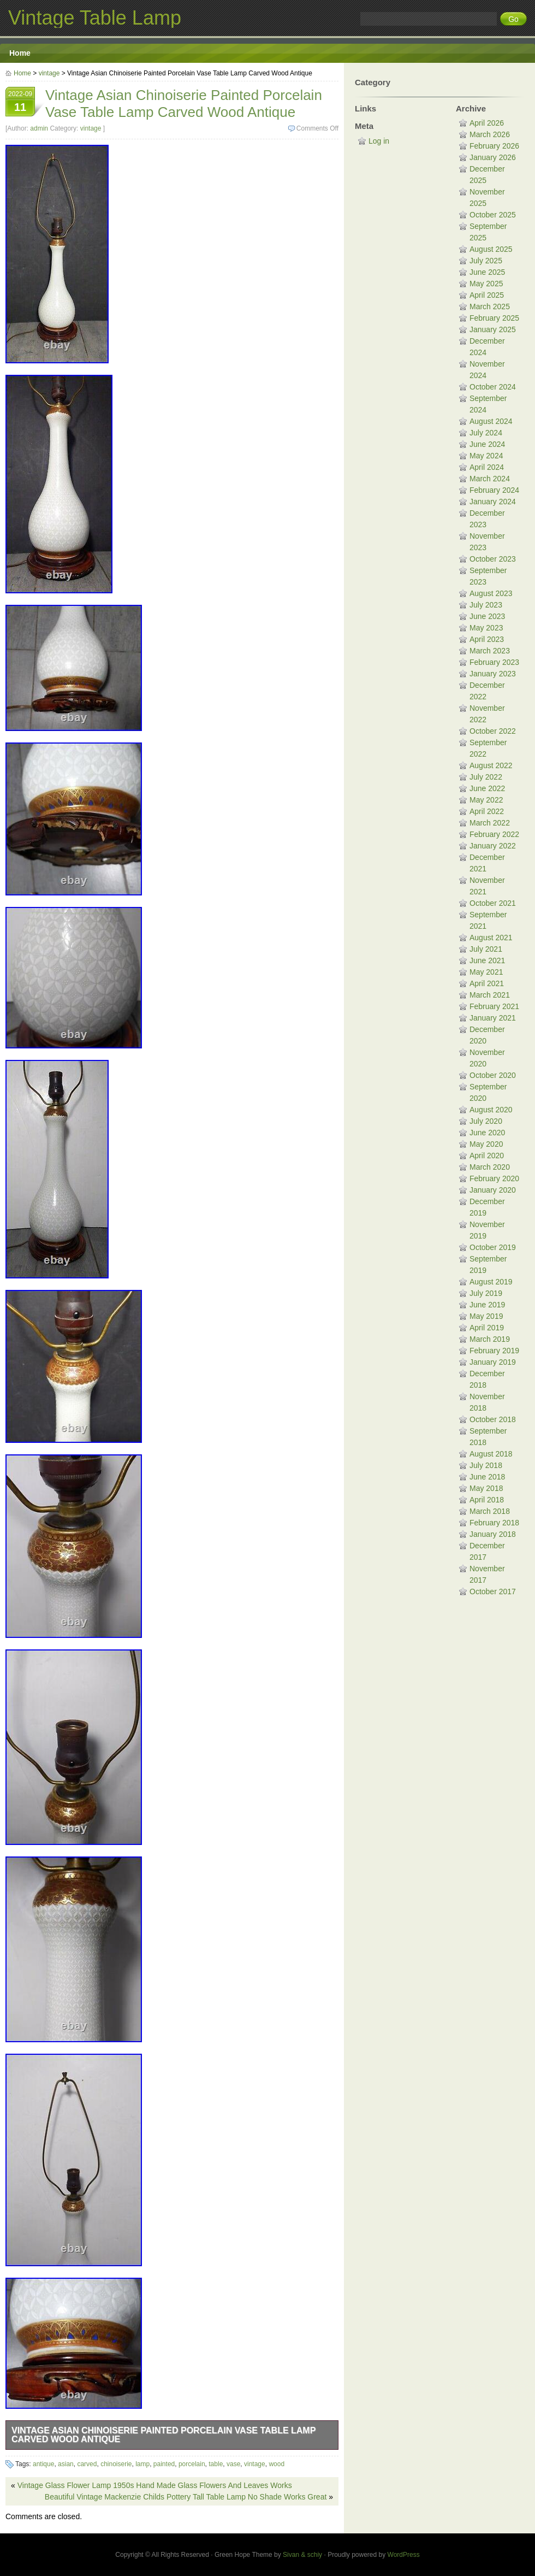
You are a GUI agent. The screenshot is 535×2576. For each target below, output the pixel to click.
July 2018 (485, 1465)
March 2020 (489, 1167)
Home (20, 53)
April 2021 (486, 983)
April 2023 (486, 639)
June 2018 (487, 1476)
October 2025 (492, 214)
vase (233, 2464)
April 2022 (486, 811)
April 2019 (486, 1327)
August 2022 (491, 765)
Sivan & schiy (302, 2555)
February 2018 (494, 1522)
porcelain (192, 2464)
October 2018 (492, 1419)
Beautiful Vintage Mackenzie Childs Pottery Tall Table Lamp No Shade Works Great (185, 2496)
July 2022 (485, 777)
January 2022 (492, 845)
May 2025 (486, 283)
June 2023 (487, 616)
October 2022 (492, 731)
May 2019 (486, 1316)
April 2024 (486, 467)
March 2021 (489, 995)
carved (87, 2464)
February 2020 (494, 1178)
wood (276, 2464)
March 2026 (489, 134)
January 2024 (492, 501)
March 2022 (489, 822)
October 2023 (492, 559)
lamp (142, 2464)
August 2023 (491, 593)
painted (164, 2464)
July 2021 (485, 949)
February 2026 (494, 146)
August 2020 (491, 1109)
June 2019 (487, 1304)
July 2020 (485, 1121)
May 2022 (486, 799)
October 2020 (492, 1075)
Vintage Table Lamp (94, 18)
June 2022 (487, 788)
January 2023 (492, 673)
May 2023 (486, 627)
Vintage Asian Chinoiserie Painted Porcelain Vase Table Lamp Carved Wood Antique (163, 2435)
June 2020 (487, 1132)
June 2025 (487, 272)
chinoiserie (116, 2464)
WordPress (404, 2555)
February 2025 (494, 318)
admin (39, 128)
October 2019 (492, 1247)
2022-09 (20, 102)
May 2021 (486, 972)
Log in (378, 141)
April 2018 (486, 1499)
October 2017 (492, 1591)
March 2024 (489, 478)
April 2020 (486, 1155)
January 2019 (492, 1362)
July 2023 (485, 604)
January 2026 (492, 157)
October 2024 (492, 386)
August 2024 (491, 421)
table (216, 2464)
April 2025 (486, 295)
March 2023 (489, 650)
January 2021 (492, 1017)
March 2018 (489, 1511)
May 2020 (486, 1144)
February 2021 (494, 1006)
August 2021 (491, 937)
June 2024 (487, 444)
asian (66, 2464)
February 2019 (494, 1350)
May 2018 (486, 1488)
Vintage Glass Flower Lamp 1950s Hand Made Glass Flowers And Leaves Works (154, 2485)
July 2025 (485, 260)
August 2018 (491, 1453)
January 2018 (492, 1534)
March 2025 (489, 306)
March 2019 (489, 1339)
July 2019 (485, 1293)
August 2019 (491, 1281)
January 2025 (492, 329)
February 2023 (494, 662)
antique (43, 2464)
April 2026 (486, 123)
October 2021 (492, 903)
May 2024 (486, 455)
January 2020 (492, 1190)
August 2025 (491, 249)
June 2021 (487, 960)
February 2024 (494, 490)
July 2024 (485, 432)
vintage (49, 73)
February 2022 (494, 834)
